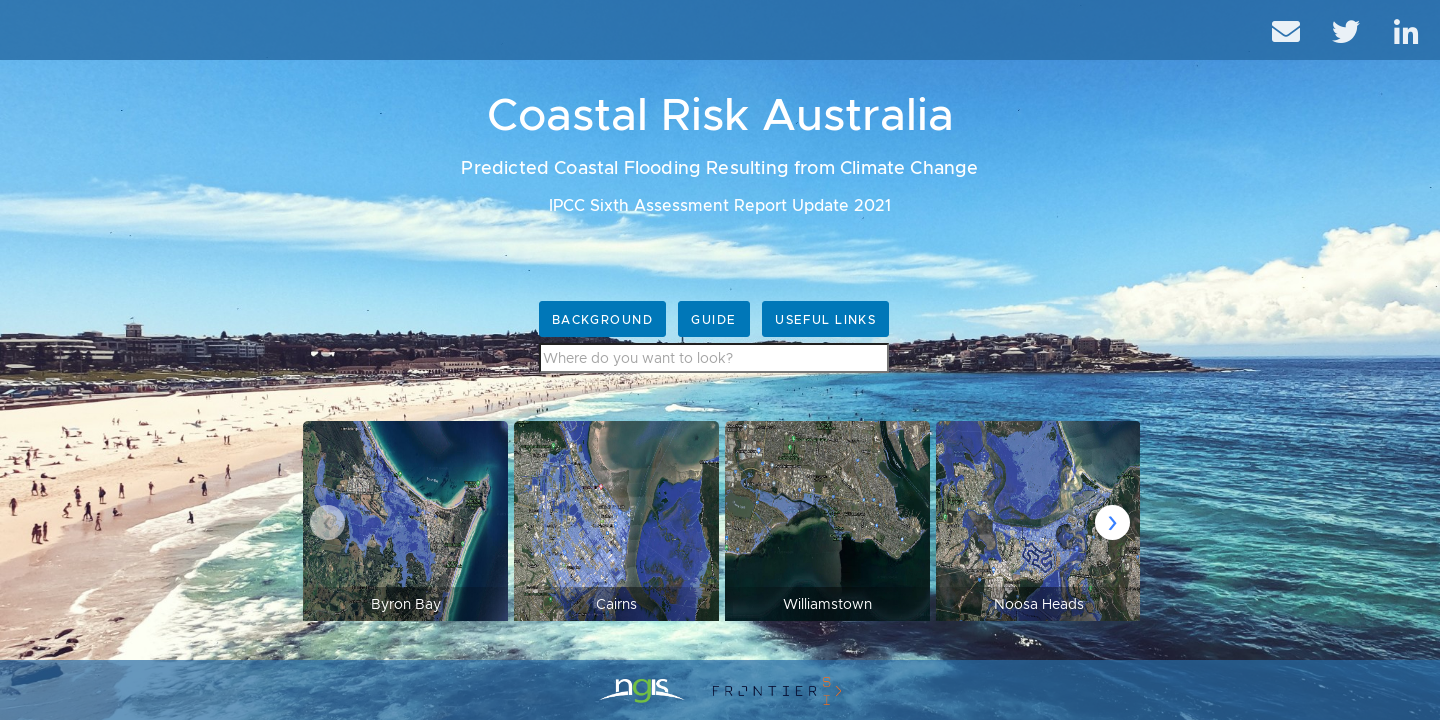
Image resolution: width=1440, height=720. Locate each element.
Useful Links (825, 320)
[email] (1290, 30)
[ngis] (642, 690)
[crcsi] (777, 690)
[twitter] (1350, 30)
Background (602, 320)
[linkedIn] (1410, 30)
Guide (713, 320)
